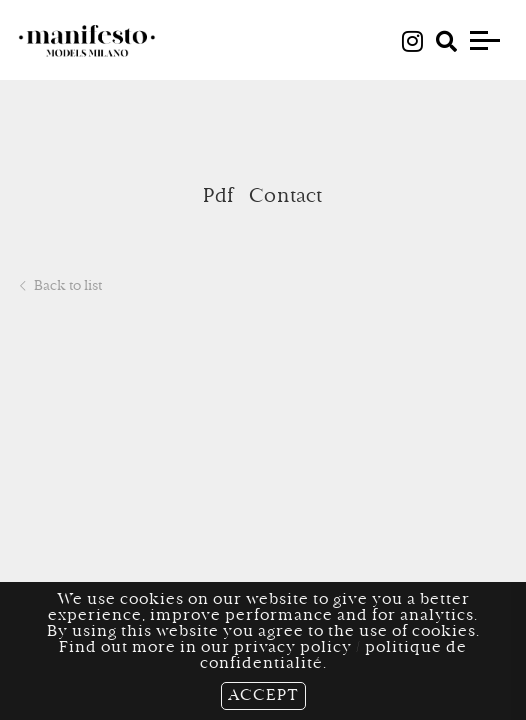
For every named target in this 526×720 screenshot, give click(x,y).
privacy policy (293, 648)
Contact (285, 197)
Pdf (218, 197)
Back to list (61, 287)
